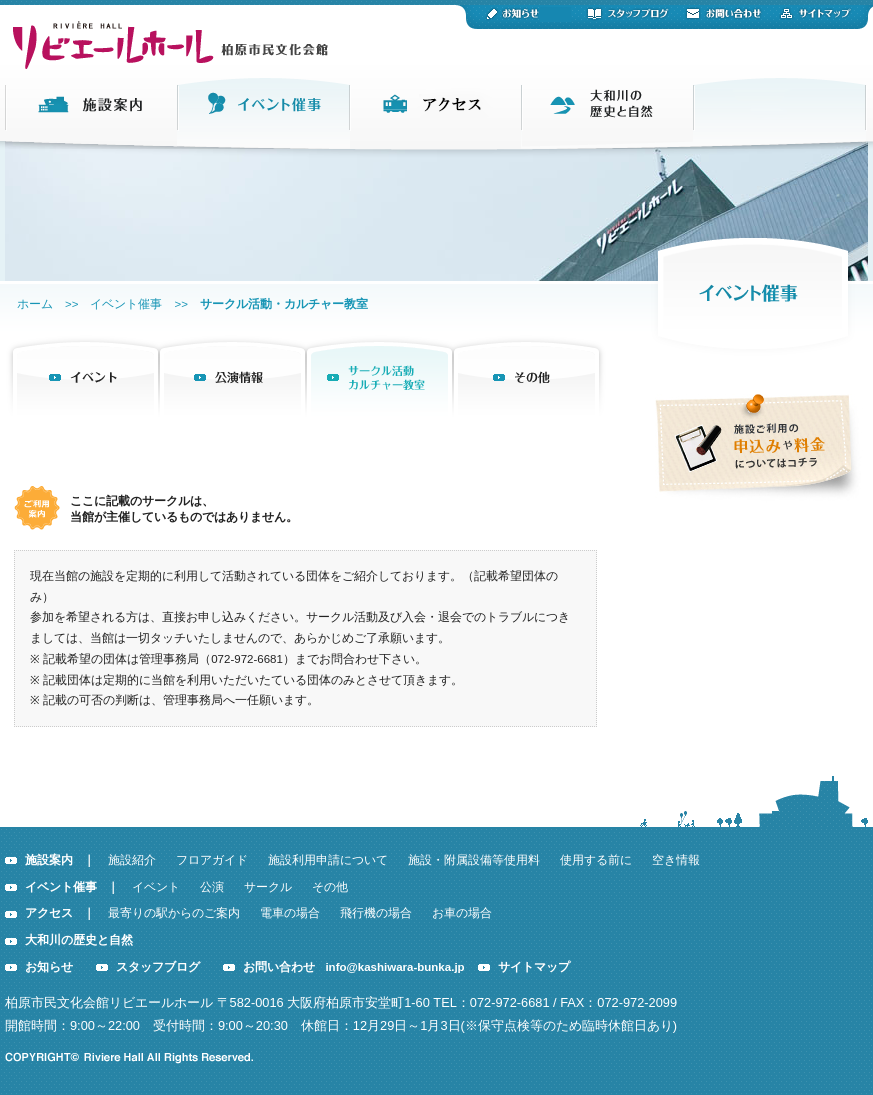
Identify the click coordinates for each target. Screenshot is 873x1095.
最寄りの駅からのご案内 (174, 913)
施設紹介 (132, 860)
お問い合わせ (279, 967)
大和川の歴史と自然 (79, 940)
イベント (156, 887)
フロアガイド (212, 860)
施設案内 (49, 860)
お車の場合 (462, 913)
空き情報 (676, 860)
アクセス (49, 913)
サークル (268, 887)
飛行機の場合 (376, 913)
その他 (330, 887)
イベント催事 (126, 304)
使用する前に (596, 860)
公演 (212, 887)
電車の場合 (290, 913)
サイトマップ (534, 967)
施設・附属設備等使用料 (474, 860)
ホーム (35, 304)
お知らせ (49, 967)
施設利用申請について (328, 860)
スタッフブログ (158, 967)
